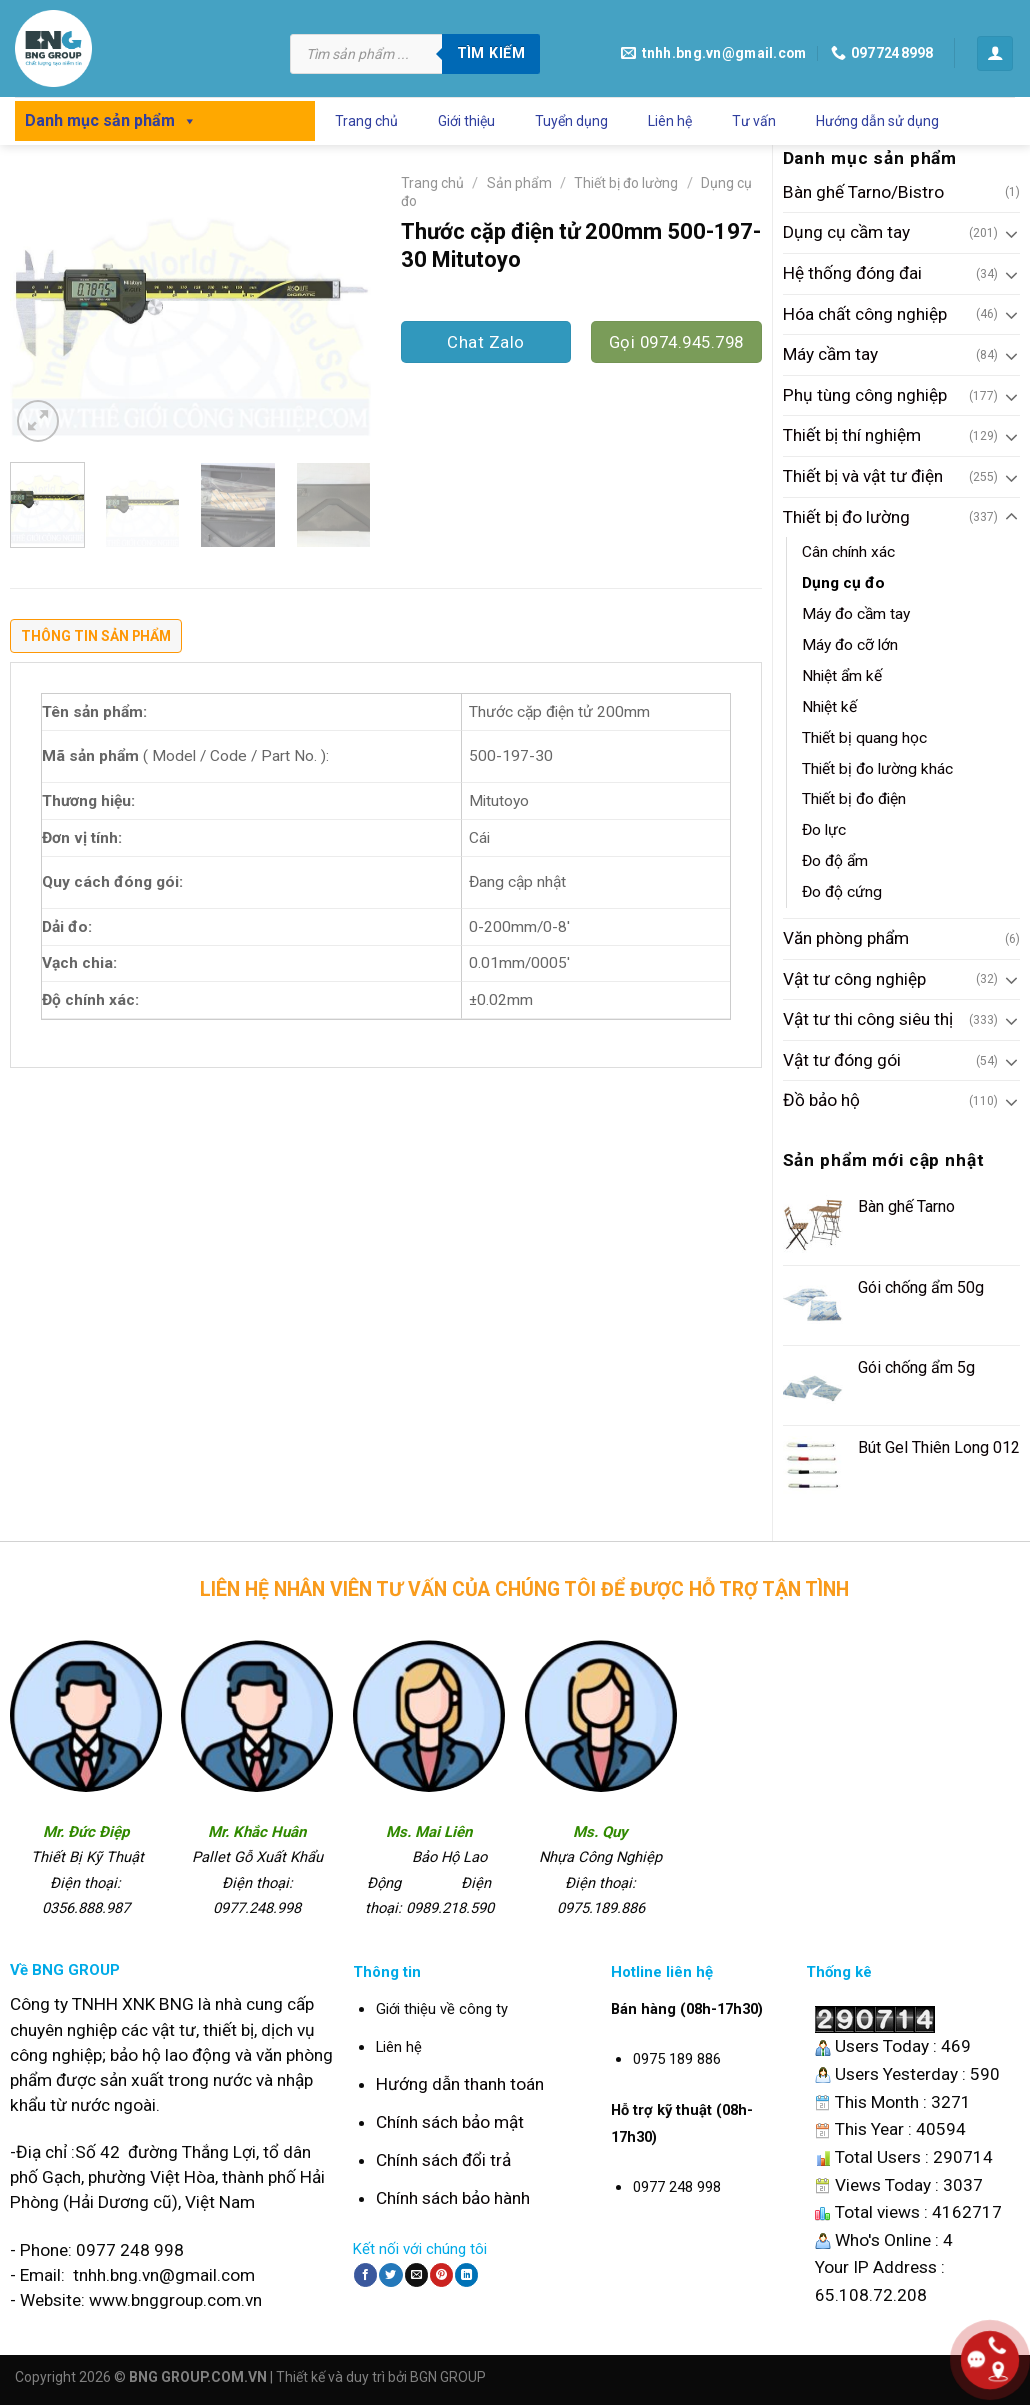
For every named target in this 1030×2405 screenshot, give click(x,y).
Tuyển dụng (571, 121)
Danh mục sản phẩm (111, 120)
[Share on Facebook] (365, 2275)
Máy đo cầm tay (856, 614)
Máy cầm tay (830, 354)
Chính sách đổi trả (443, 2160)
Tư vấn (754, 121)
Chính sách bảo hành (453, 2198)
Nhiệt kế (829, 707)
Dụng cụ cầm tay (846, 232)
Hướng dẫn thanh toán (460, 2084)
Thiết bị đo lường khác (877, 769)
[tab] (96, 641)
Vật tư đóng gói (842, 1060)
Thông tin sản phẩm (96, 636)
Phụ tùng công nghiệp (865, 395)
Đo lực (824, 830)
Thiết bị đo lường (846, 517)
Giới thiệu (466, 121)
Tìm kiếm (491, 53)
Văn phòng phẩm (846, 938)
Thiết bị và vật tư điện (863, 476)
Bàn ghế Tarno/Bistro (863, 192)
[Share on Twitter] (390, 2275)
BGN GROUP (448, 2377)
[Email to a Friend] (416, 2275)
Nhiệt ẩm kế (842, 676)
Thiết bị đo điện (854, 799)
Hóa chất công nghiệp (865, 314)
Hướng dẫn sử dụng (877, 121)
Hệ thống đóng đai (852, 273)
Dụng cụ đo (843, 583)
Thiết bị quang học (864, 738)
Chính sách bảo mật (450, 2122)
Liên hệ (670, 121)
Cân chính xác (848, 552)
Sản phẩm (519, 183)
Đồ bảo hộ (821, 1100)
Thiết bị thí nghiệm (852, 435)
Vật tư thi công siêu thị (868, 1019)
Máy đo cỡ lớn (850, 645)
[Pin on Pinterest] (441, 2275)
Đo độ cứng (842, 892)
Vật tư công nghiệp (854, 979)
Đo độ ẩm (835, 861)
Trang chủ (366, 121)
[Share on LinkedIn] (466, 2275)
